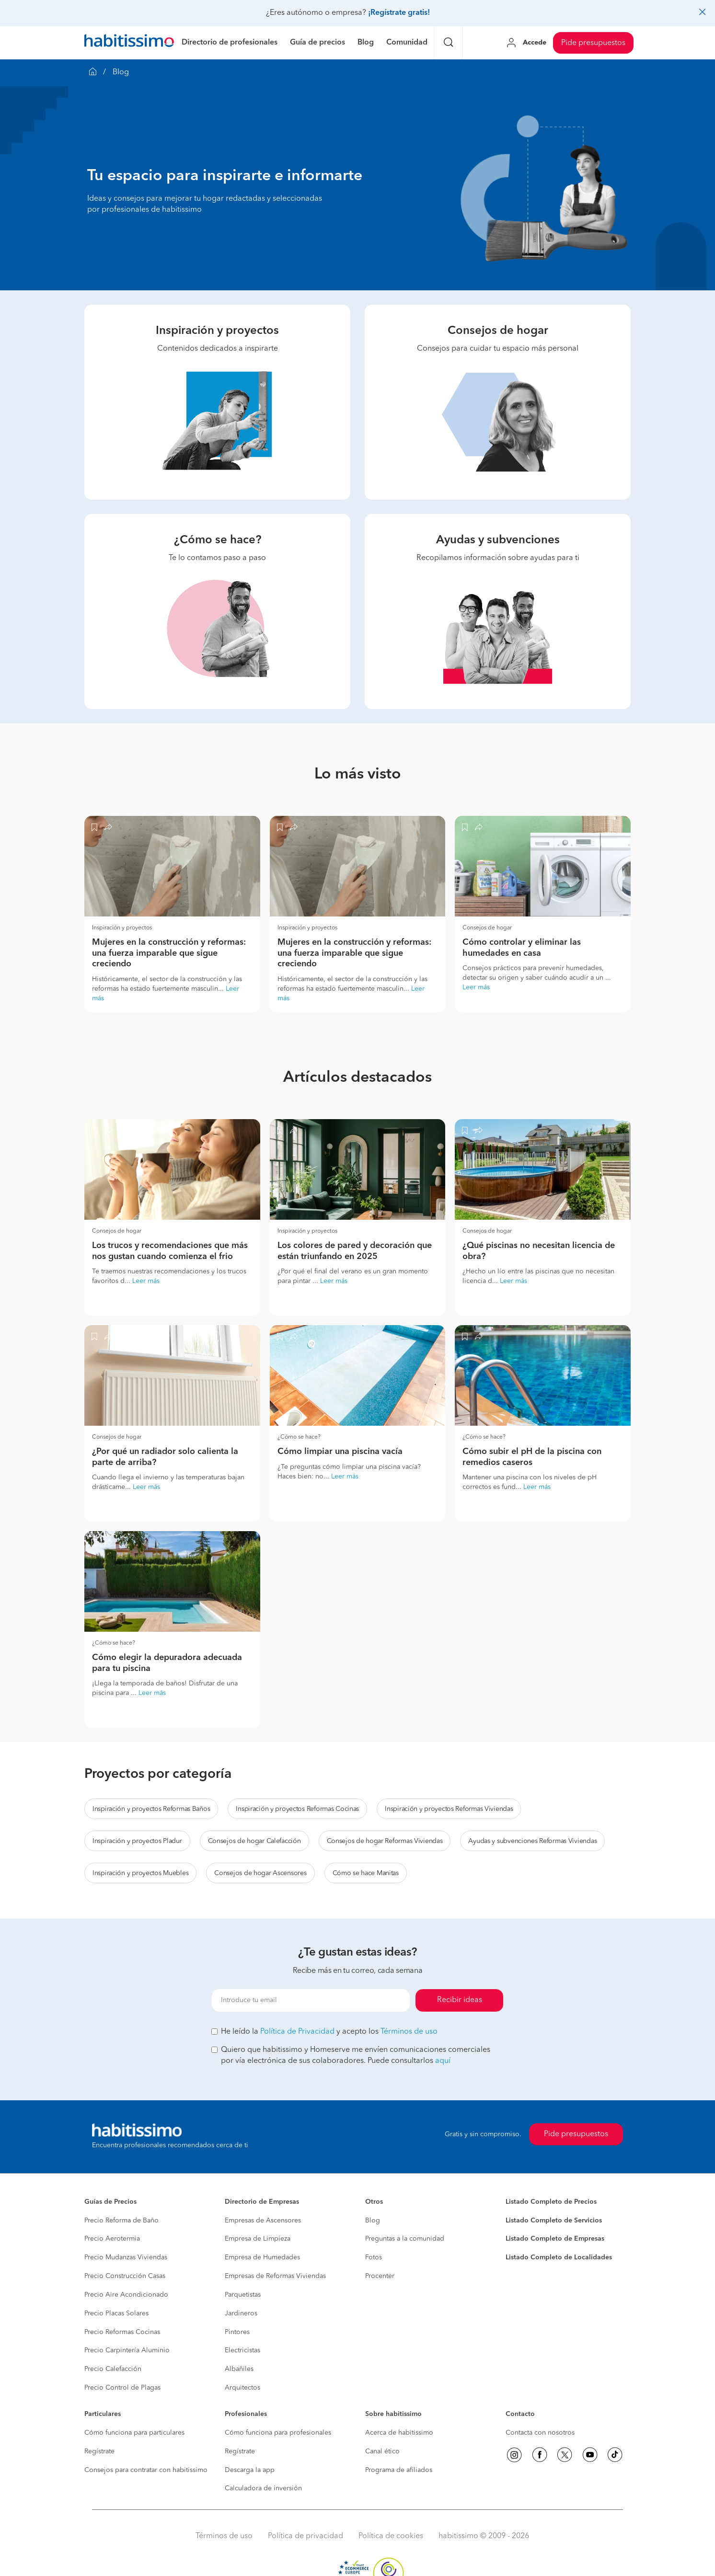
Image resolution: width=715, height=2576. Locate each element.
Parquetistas (243, 2294)
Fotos (373, 2257)
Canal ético (382, 2451)
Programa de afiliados (398, 2470)
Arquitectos (242, 2387)
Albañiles (239, 2369)
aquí (442, 2061)
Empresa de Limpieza (257, 2238)
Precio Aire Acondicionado (126, 2294)
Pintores (237, 2332)
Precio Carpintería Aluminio (127, 2350)
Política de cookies (390, 2536)
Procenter (379, 2276)
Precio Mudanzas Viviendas (125, 2257)
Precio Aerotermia (112, 2238)
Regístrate (99, 2451)
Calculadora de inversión (263, 2488)
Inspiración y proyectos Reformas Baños (151, 1809)
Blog (372, 2220)
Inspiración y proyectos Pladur (137, 1841)
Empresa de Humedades (262, 2257)
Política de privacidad (305, 2536)
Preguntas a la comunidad (404, 2238)
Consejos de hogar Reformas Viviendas (385, 1841)
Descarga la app (250, 2470)
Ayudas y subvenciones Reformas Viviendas (532, 1841)
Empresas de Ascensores (263, 2220)
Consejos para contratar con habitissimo (146, 2470)
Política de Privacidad (297, 2032)
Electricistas (242, 2350)
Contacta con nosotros (540, 2432)
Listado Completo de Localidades (559, 2257)
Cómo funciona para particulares (134, 2432)
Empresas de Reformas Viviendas (275, 2276)
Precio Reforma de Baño (121, 2220)
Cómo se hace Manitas (366, 1873)
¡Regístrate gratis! (399, 13)
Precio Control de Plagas (122, 2387)
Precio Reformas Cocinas (122, 2332)
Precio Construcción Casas (124, 2276)
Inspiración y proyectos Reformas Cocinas (297, 1809)
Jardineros (241, 2313)
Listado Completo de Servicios (554, 2220)
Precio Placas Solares (116, 2313)
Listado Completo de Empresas (555, 2238)
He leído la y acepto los (324, 2032)
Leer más (476, 987)
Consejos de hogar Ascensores (260, 1873)
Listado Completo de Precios (551, 2201)
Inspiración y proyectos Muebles (140, 1873)
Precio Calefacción (112, 2369)
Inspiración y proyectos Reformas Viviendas (449, 1809)
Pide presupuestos (593, 43)
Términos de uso (409, 2032)
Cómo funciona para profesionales (278, 2432)
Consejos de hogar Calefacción (254, 1841)
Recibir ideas (459, 2000)
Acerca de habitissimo (399, 2432)
